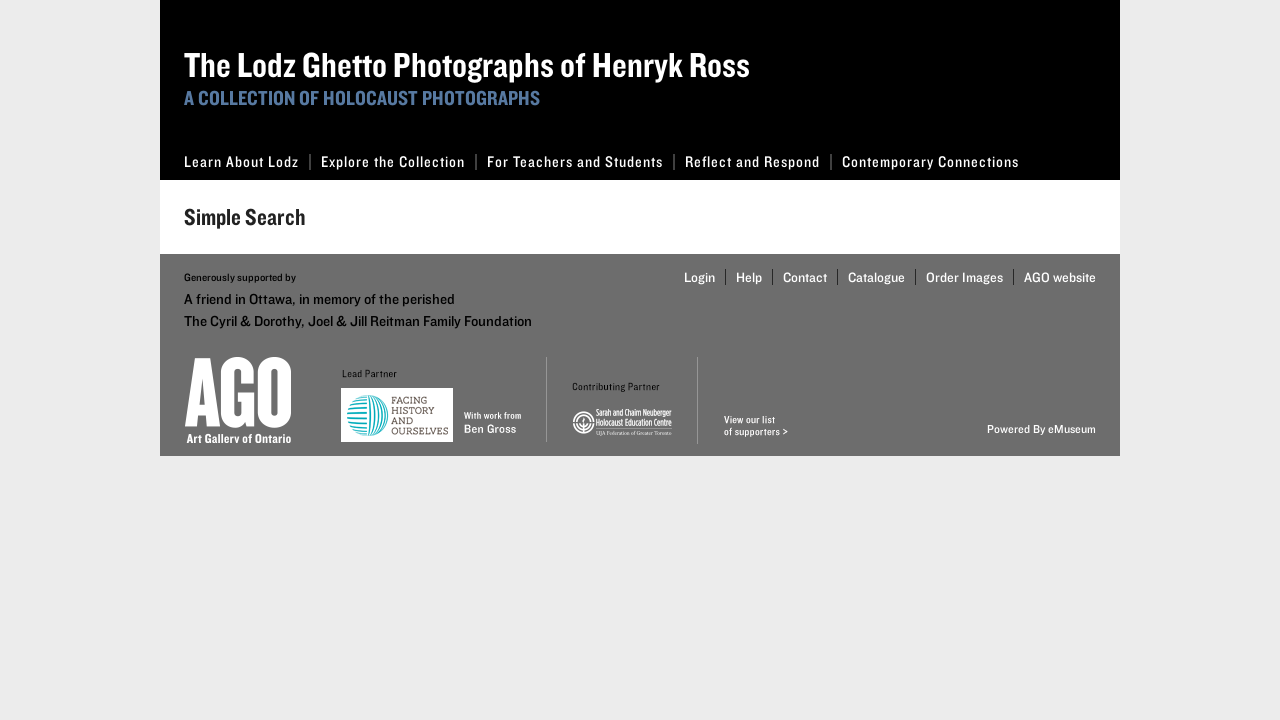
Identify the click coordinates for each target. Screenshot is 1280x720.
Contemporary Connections (930, 161)
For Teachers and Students (581, 161)
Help (749, 277)
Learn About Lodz (247, 161)
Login (699, 277)
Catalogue (876, 277)
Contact (805, 277)
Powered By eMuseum (1041, 428)
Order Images (964, 277)
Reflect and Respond (758, 161)
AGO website (1060, 277)
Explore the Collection (399, 161)
